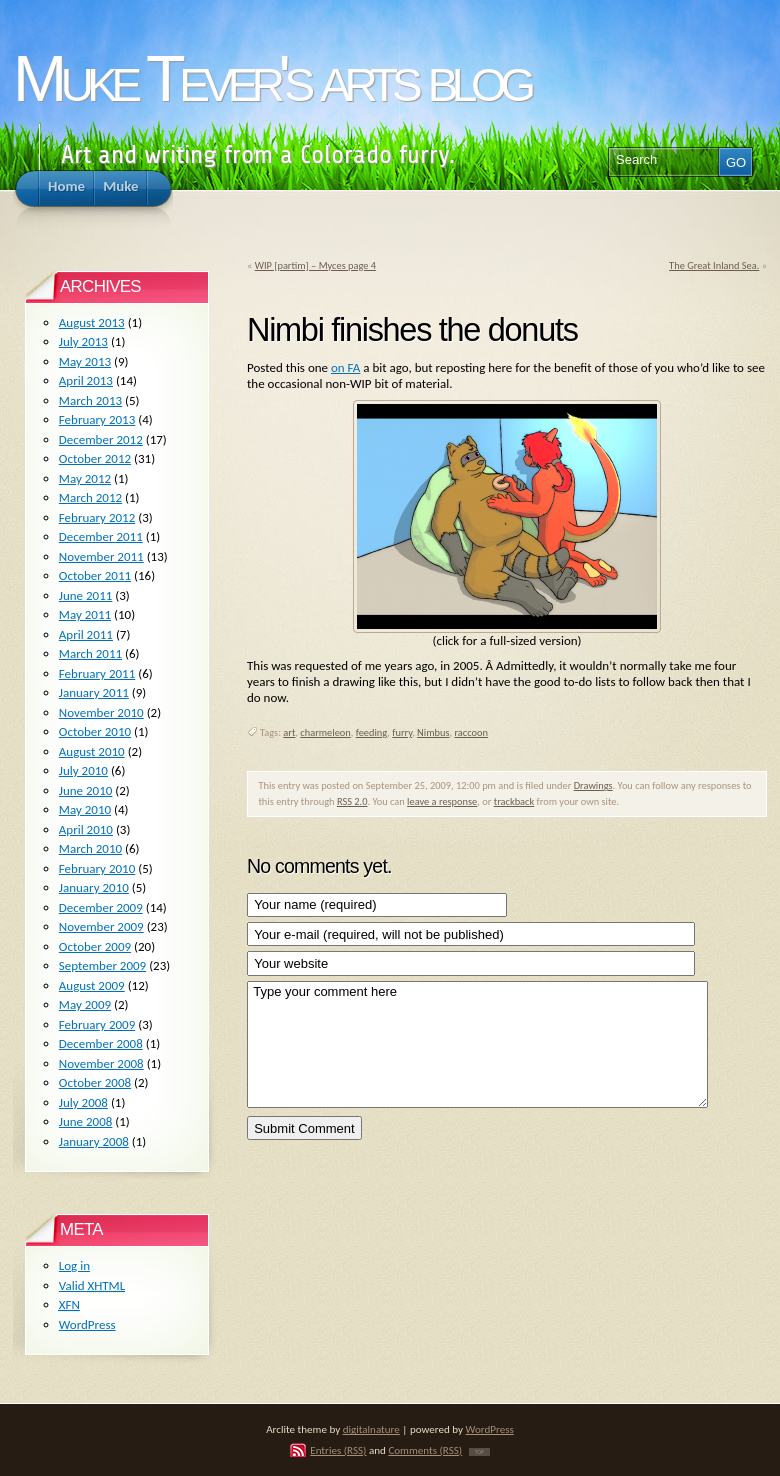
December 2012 (101, 439)
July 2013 (83, 341)
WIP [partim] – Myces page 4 (315, 265)
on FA (345, 367)
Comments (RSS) (425, 1450)
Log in (74, 1265)
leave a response (442, 801)
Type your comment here (477, 1044)
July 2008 (83, 1102)
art (289, 732)
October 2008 (95, 1082)
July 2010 (83, 770)
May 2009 (85, 1004)
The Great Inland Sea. (714, 265)
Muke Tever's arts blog (271, 78)
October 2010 (95, 731)
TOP (479, 1452)
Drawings (593, 785)
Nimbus (433, 732)
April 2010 (86, 829)
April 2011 (86, 634)
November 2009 (101, 926)
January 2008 (94, 1141)
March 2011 (90, 653)
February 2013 (97, 419)
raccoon (471, 732)
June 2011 (86, 595)
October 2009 (95, 946)
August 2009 (92, 985)
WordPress (87, 1324)
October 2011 (95, 575)
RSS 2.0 (352, 801)
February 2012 (97, 517)
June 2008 (86, 1121)
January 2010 (94, 887)
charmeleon (325, 732)
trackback (514, 801)
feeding (372, 732)
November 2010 (101, 712)
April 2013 (86, 380)
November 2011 (101, 556)
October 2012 (95, 458)
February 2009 (97, 1024)
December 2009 (101, 907)
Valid (92, 1285)
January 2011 (94, 692)
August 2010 (92, 751)
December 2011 (101, 536)
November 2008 (101, 1063)
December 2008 (101, 1043)
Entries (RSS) (338, 1450)
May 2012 (85, 478)
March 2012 (90, 497)
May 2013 (85, 361)
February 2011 (97, 673)
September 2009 (102, 965)
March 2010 (90, 848)
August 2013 (92, 322)
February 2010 (97, 868)
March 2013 (90, 400)
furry (402, 732)
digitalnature (371, 1429)
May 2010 (85, 809)
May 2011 (85, 614)
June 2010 (86, 790)
